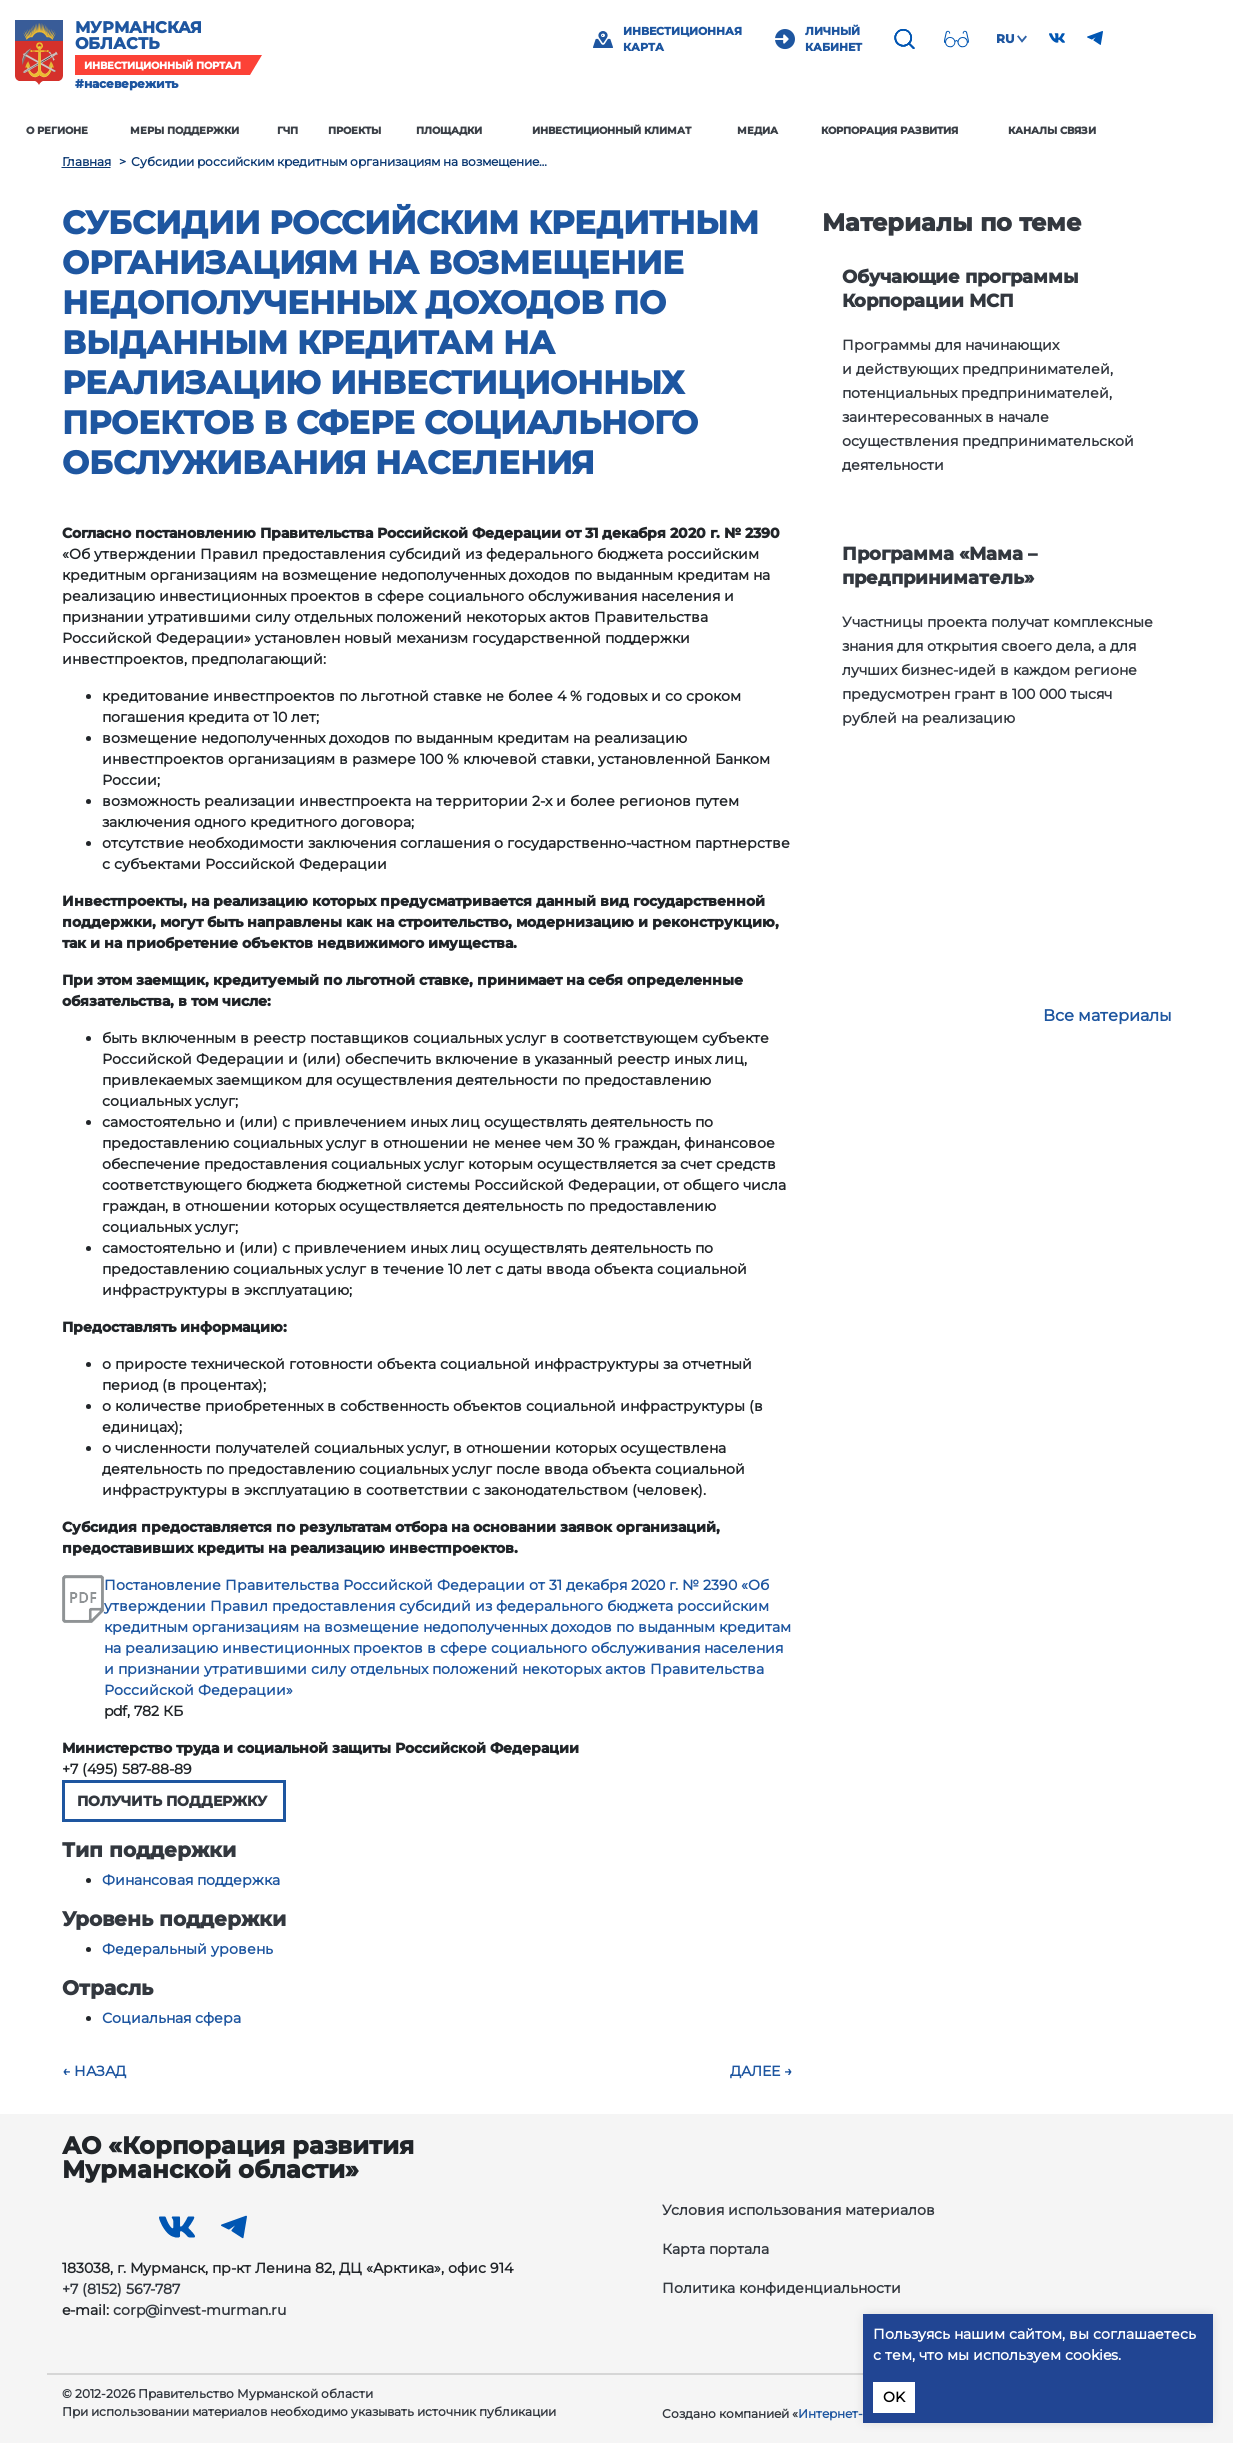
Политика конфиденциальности (781, 2288)
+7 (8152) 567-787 (121, 2289)
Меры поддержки (230, 130)
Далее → (761, 2071)
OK (894, 2397)
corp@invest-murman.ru (199, 2310)
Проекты (400, 130)
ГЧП (333, 130)
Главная (86, 161)
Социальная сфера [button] (171, 2018)
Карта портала (715, 2249)
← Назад (94, 2071)
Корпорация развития (936, 130)
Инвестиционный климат (657, 130)
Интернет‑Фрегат (853, 2413)
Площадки (495, 130)
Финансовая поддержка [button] (191, 1880)
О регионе (103, 130)
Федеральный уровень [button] (187, 1949)
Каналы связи (1098, 130)
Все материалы (1107, 1015)
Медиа (803, 130)
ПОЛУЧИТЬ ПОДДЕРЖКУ (174, 1801)
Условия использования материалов (798, 2210)
